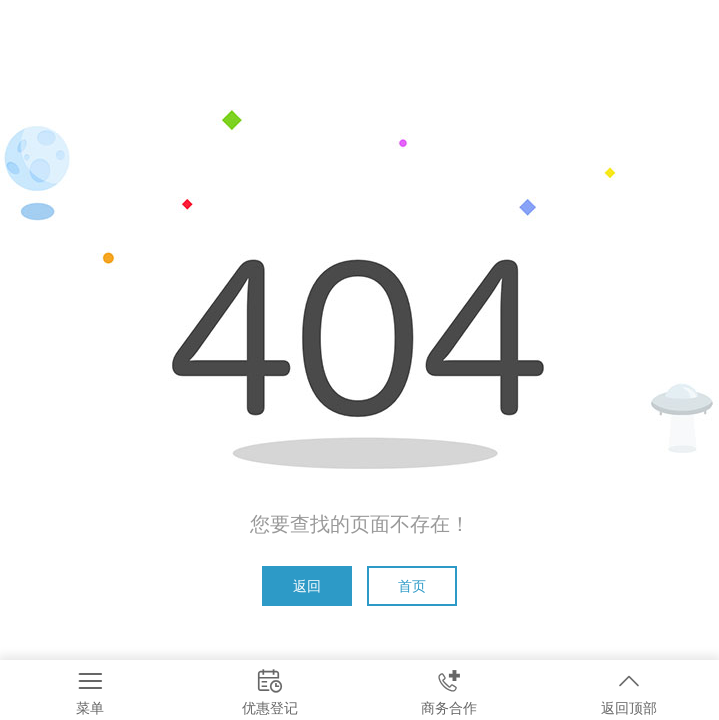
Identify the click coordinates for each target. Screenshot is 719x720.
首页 (412, 586)
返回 (307, 586)
